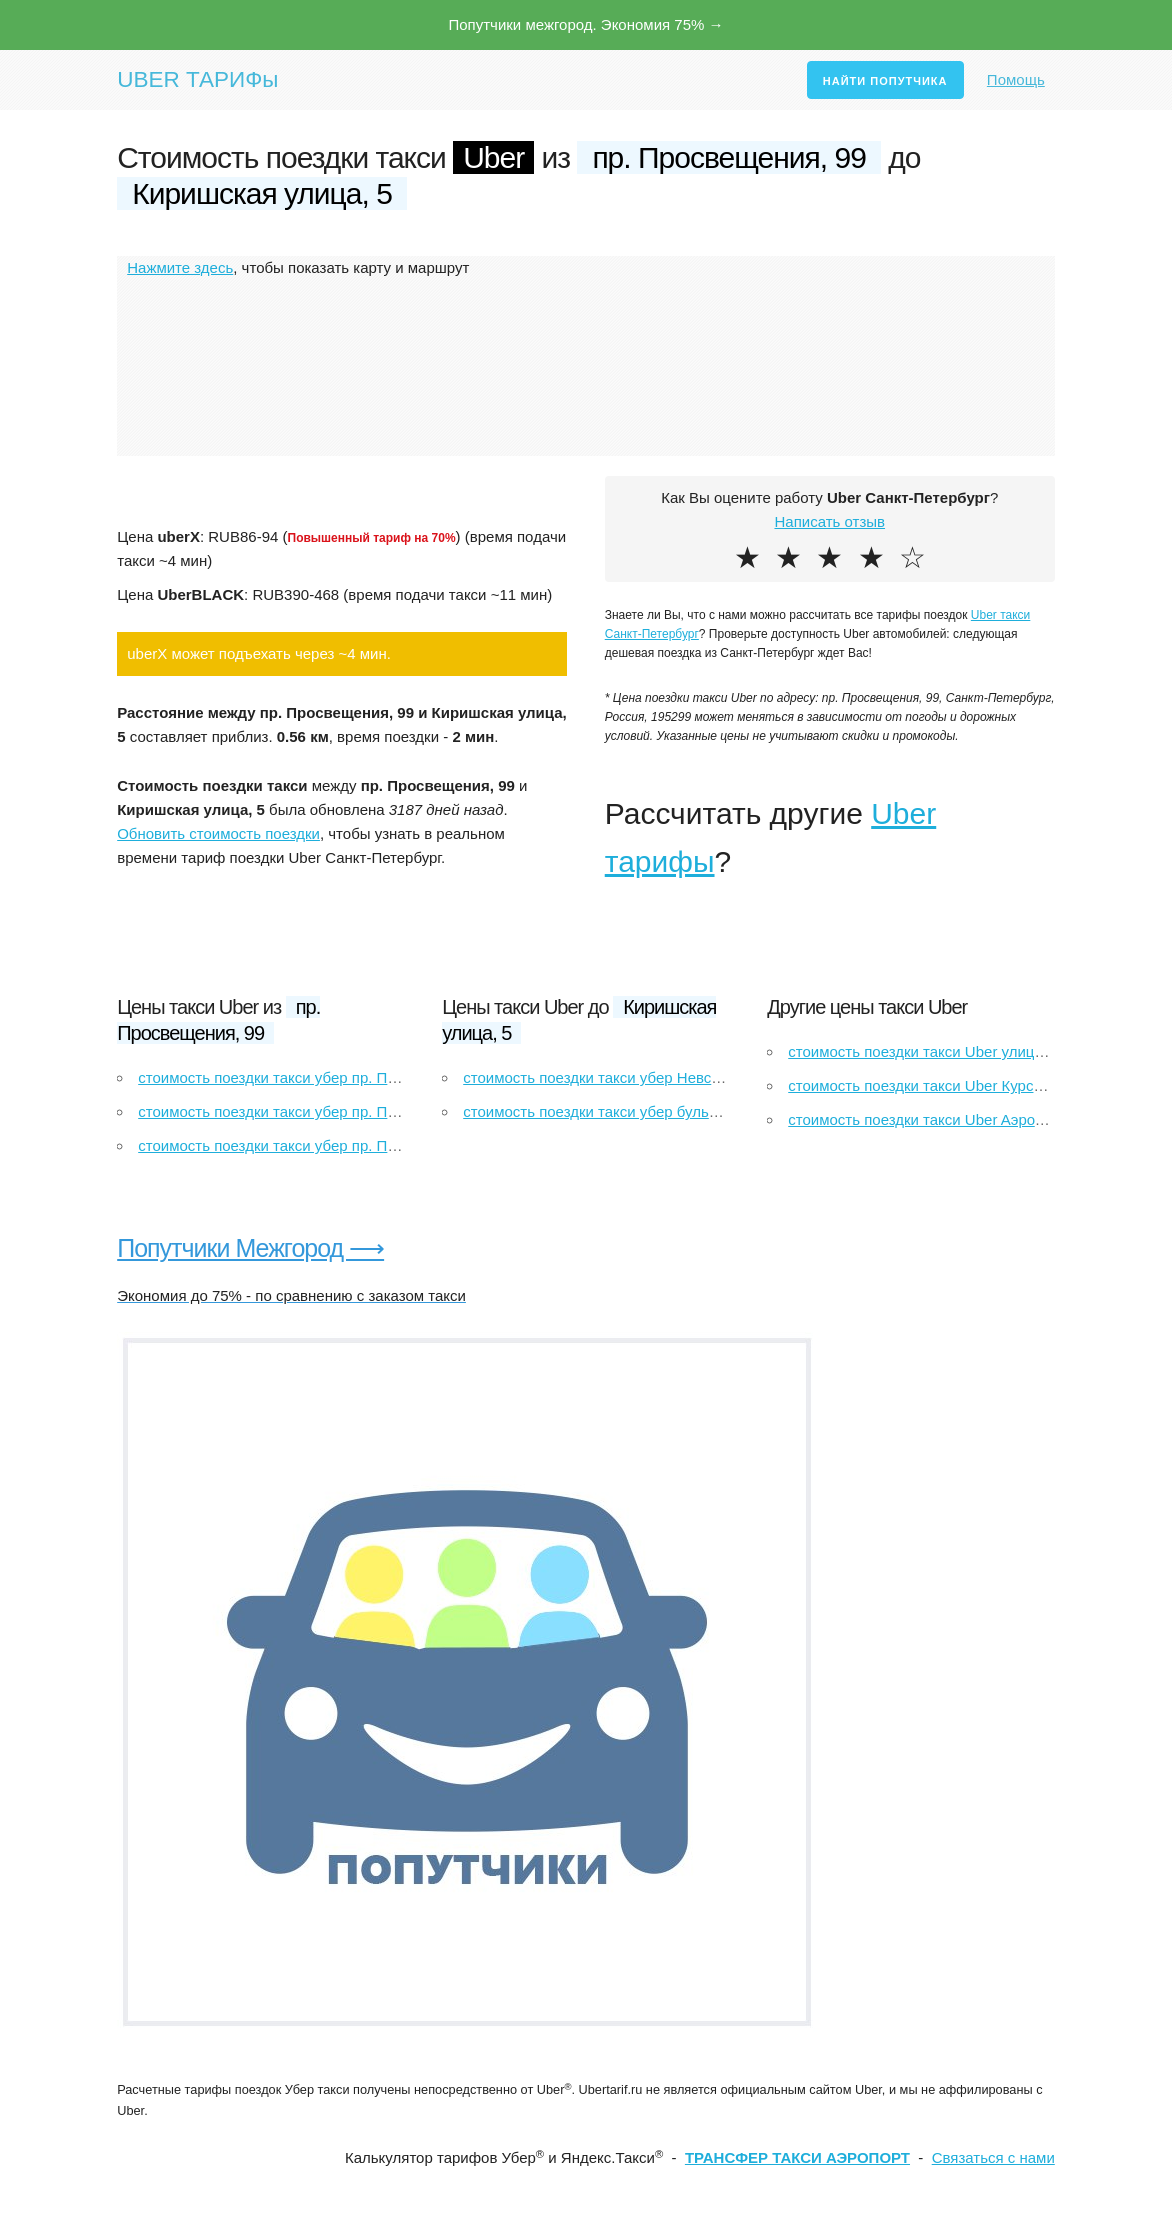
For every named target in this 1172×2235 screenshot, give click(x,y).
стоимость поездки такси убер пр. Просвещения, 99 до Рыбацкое (365, 1145)
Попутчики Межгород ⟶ (250, 1248)
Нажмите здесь (180, 267)
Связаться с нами (993, 2157)
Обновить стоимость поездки (218, 833)
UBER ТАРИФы (197, 79)
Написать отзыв (829, 521)
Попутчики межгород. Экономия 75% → (585, 24)
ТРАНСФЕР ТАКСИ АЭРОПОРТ (797, 2157)
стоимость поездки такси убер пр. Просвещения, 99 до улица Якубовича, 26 (403, 1077)
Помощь (1016, 79)
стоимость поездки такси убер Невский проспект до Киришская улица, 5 (714, 1077)
